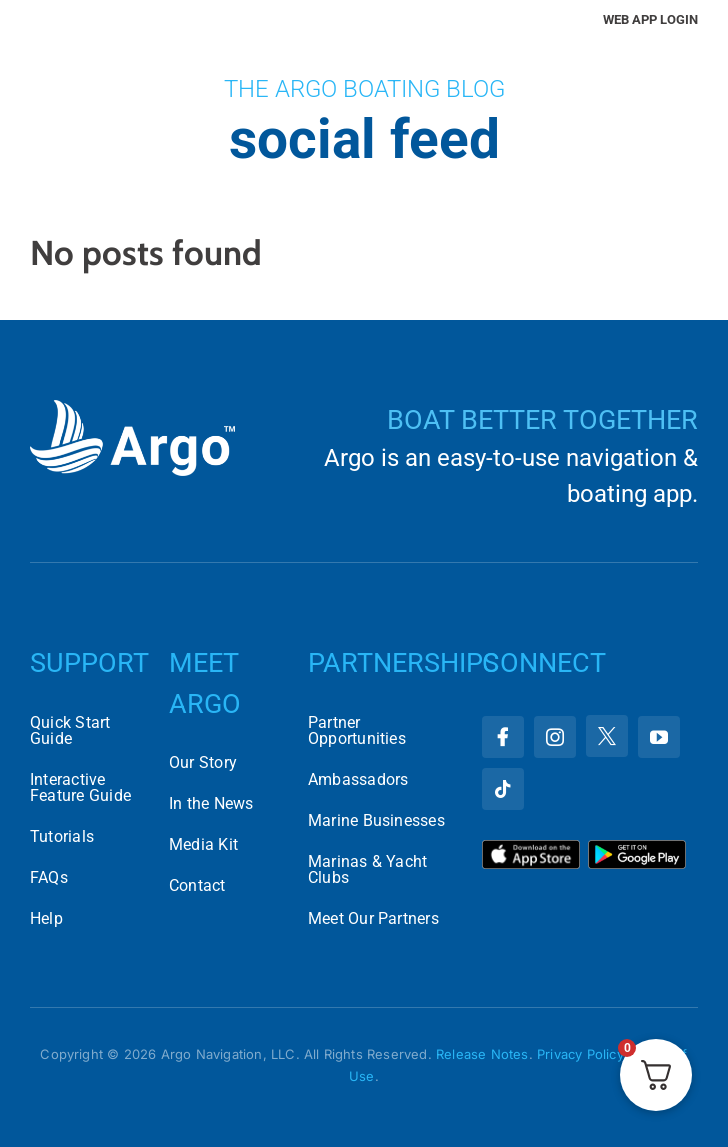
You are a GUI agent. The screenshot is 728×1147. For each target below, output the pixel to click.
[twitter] (607, 736)
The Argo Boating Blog (364, 89)
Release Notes (482, 1054)
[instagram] (555, 737)
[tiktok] (503, 789)
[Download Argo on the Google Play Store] (637, 847)
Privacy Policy (580, 1054)
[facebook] (503, 737)
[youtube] (659, 737)
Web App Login (650, 19)
